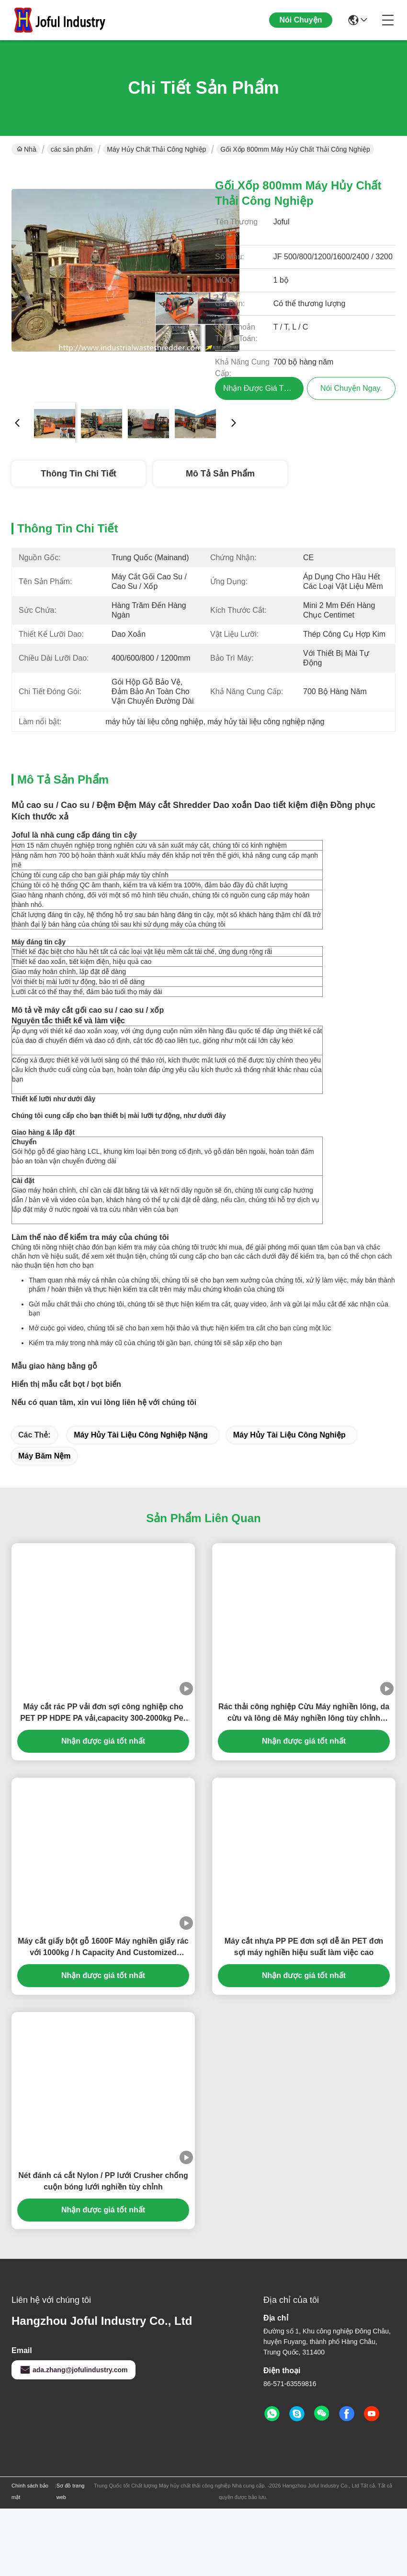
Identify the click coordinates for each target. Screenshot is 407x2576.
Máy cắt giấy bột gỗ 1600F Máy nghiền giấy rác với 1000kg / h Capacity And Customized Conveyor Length (103, 2015)
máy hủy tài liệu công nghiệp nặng (141, 1502)
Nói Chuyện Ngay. (301, 27)
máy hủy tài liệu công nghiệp (289, 1502)
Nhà (26, 149)
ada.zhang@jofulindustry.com (73, 2437)
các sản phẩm (72, 149)
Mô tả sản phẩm (220, 473)
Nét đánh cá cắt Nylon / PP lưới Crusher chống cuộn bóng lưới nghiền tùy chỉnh (103, 2248)
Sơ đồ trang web (71, 2558)
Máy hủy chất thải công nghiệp (156, 149)
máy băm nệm (44, 1523)
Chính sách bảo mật (29, 2558)
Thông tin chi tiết (78, 473)
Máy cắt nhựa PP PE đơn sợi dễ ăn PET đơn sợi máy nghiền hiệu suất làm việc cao (304, 2014)
